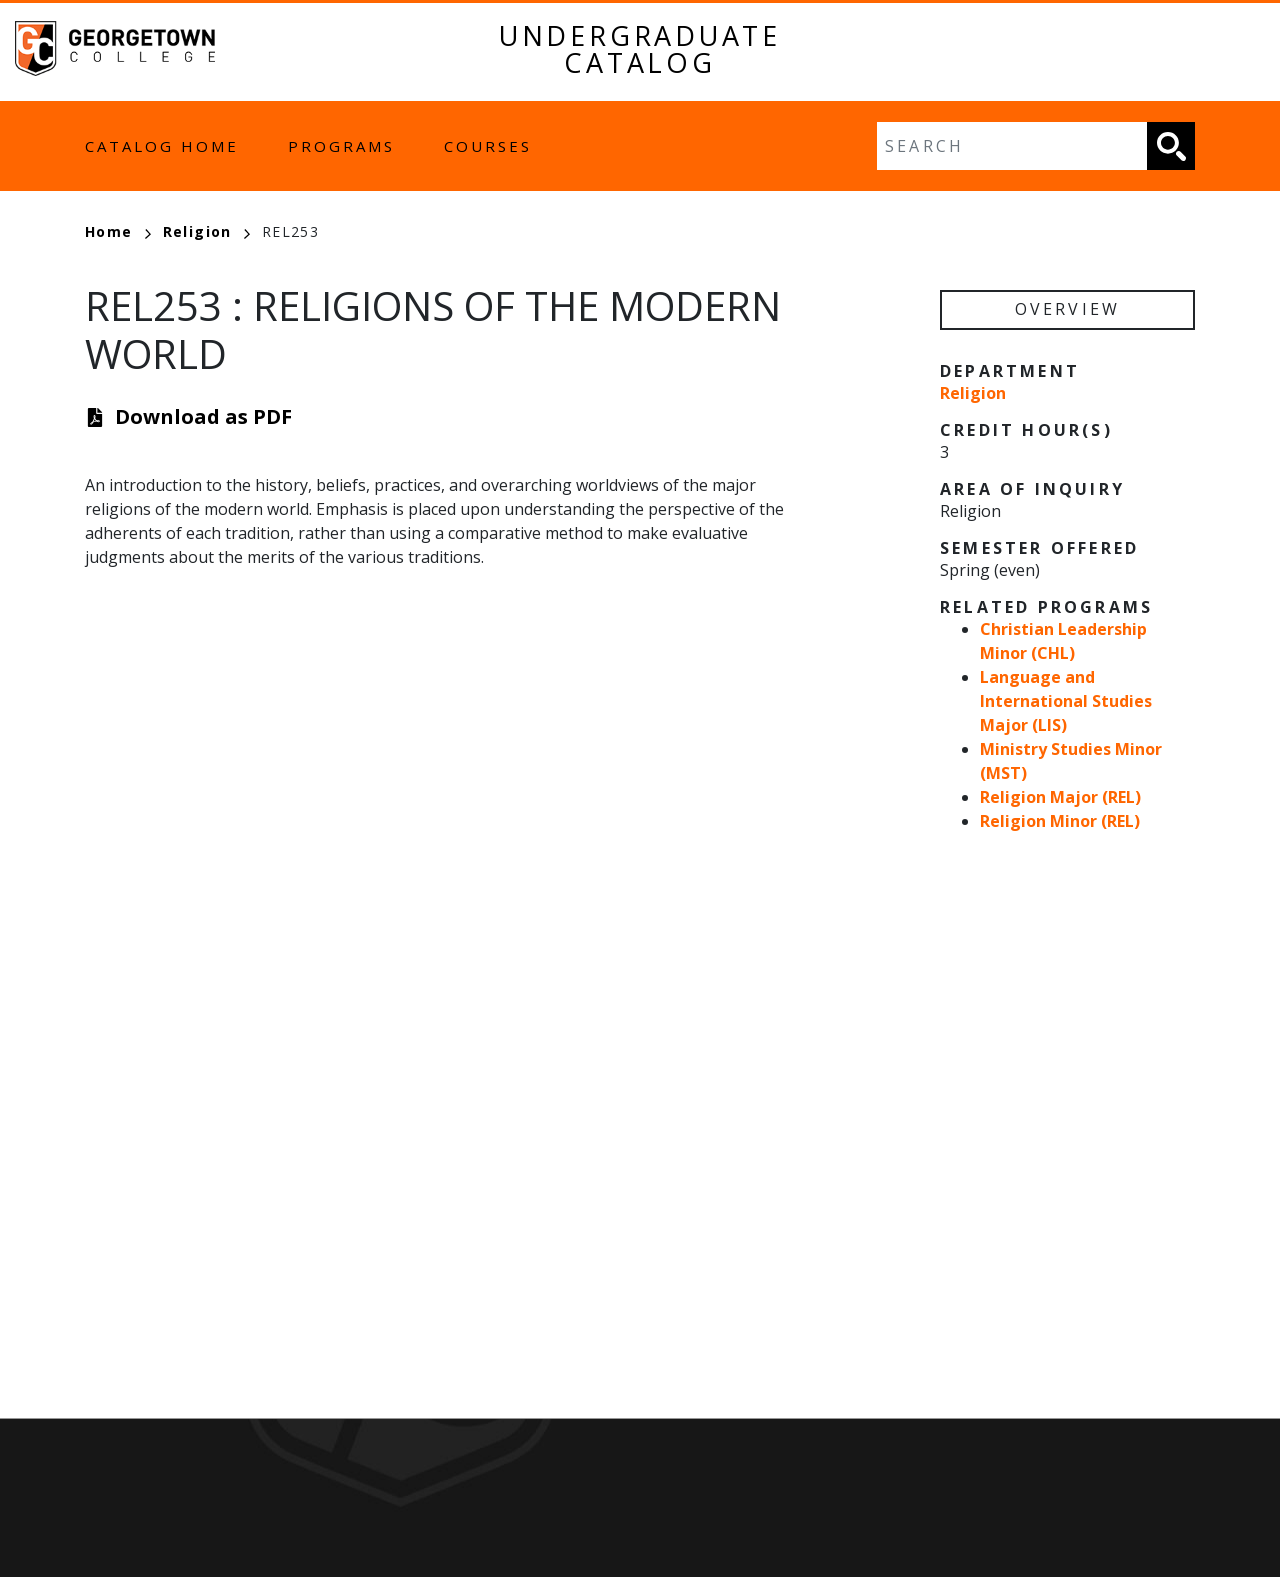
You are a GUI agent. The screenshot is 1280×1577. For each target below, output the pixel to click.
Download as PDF (203, 416)
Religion (206, 231)
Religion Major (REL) (1060, 797)
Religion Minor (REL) (1060, 821)
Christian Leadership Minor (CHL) (1063, 641)
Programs (341, 146)
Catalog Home (162, 146)
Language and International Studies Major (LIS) (1066, 701)
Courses (488, 146)
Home (118, 231)
